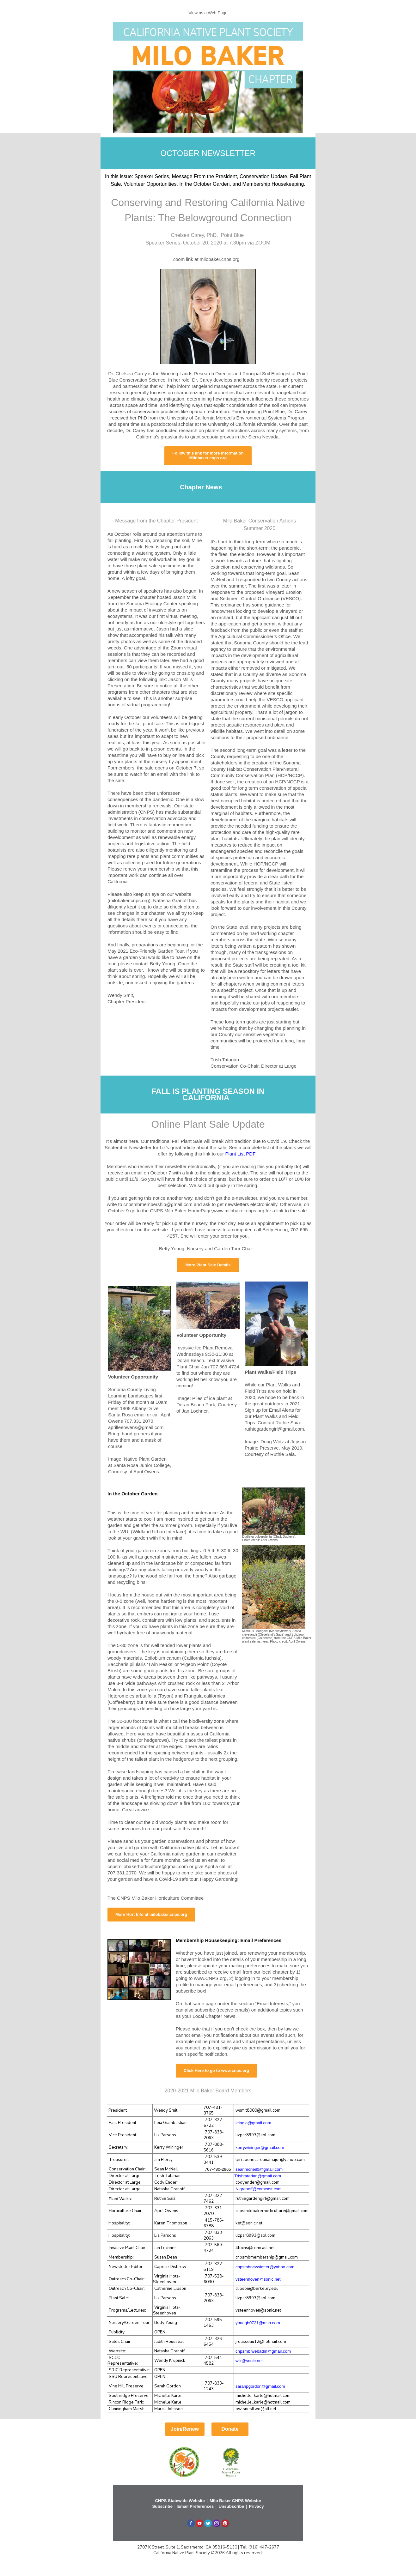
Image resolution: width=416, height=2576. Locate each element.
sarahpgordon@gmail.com (260, 2386)
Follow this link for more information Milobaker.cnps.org (207, 455)
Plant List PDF (240, 1153)
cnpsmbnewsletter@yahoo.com (265, 2267)
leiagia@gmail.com (253, 2123)
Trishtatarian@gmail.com (257, 2176)
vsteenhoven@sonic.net (258, 2279)
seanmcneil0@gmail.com (259, 2169)
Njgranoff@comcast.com (259, 2189)
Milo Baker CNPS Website (235, 2500)
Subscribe (162, 2506)
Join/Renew (185, 2429)
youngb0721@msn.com (258, 2322)
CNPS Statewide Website (180, 2500)
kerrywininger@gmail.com (260, 2147)
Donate (230, 2429)
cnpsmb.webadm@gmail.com (263, 2351)
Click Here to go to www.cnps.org (216, 2070)
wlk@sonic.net (249, 2360)
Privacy (256, 2506)
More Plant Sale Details (207, 1265)
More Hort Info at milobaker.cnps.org (151, 1914)
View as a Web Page (207, 12)
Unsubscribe (231, 2506)
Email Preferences (195, 2506)
